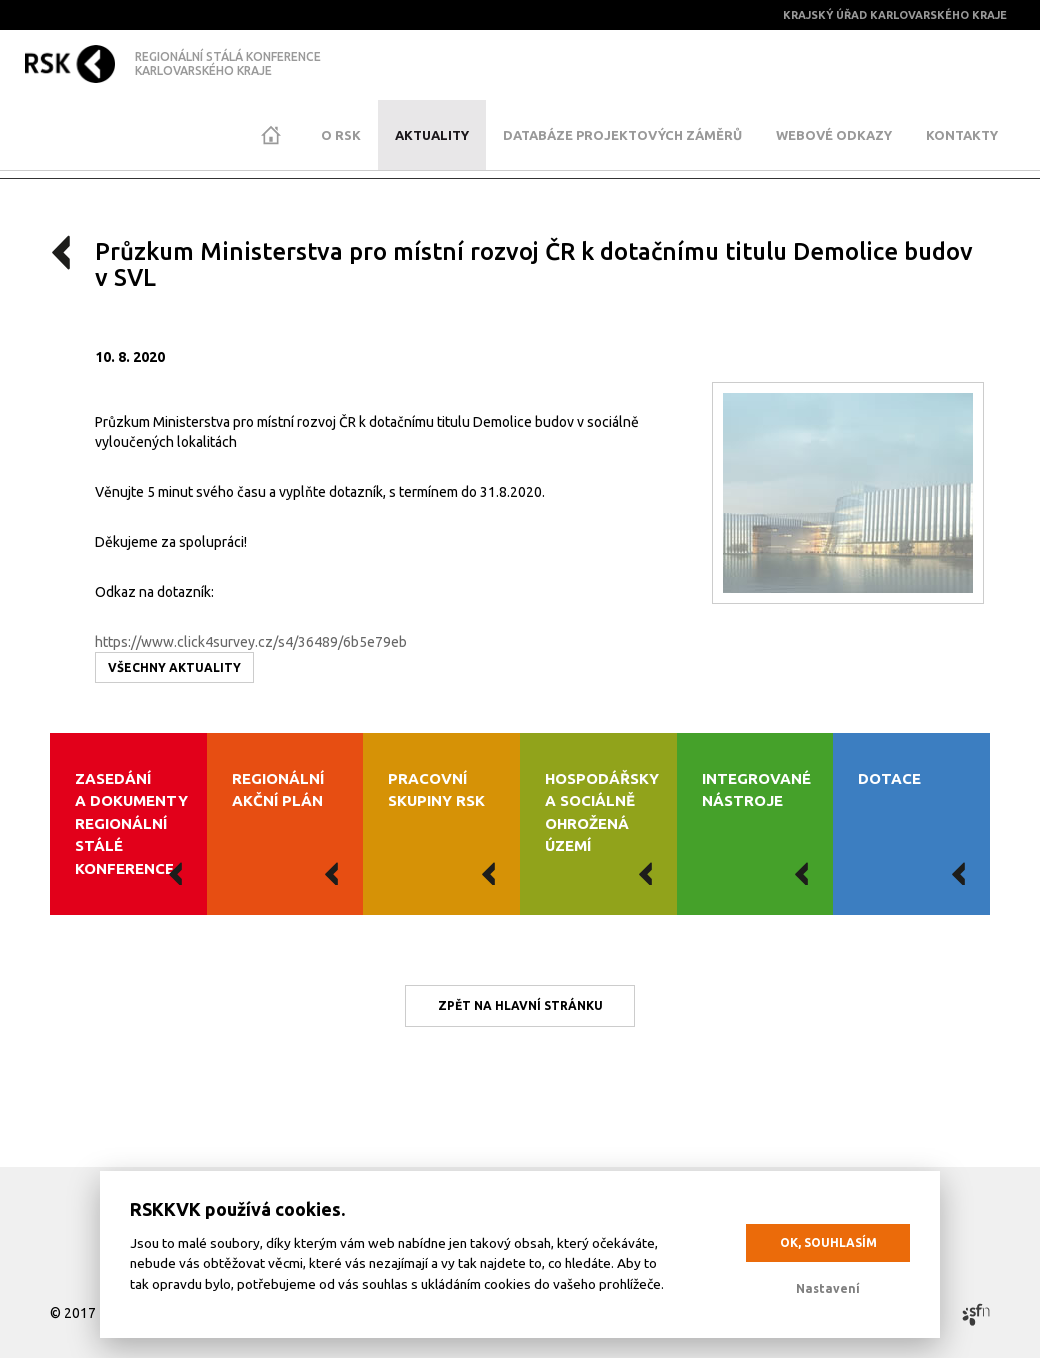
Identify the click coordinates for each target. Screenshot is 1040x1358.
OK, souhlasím (828, 1242)
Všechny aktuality (174, 667)
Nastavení (828, 1288)
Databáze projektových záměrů (622, 135)
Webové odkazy (834, 135)
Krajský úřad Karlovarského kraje (895, 15)
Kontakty (962, 135)
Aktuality (432, 135)
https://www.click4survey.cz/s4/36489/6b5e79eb (251, 642)
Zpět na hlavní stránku (520, 1005)
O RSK (341, 135)
